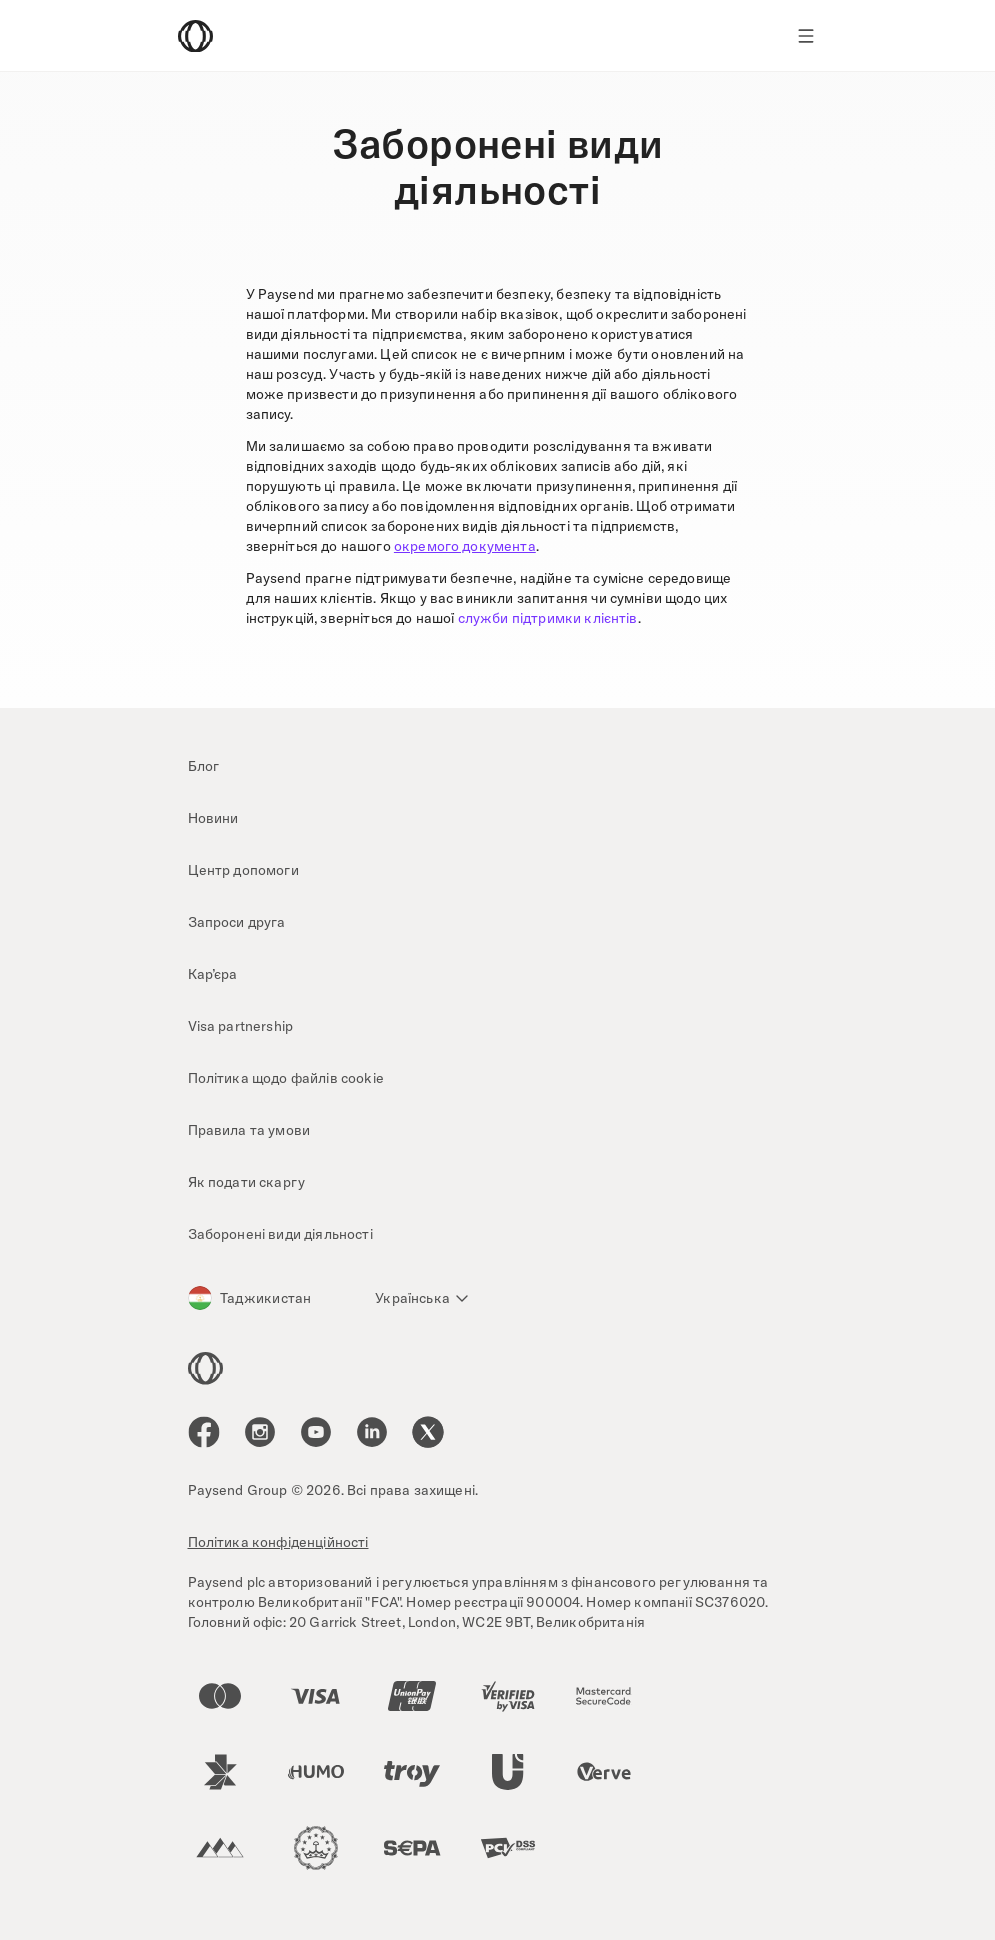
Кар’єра (213, 974)
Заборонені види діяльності (280, 1234)
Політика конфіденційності (278, 1542)
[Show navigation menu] (806, 36)
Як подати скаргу (247, 1182)
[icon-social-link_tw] (428, 1432)
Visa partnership (241, 1026)
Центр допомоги (243, 870)
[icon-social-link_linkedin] (372, 1432)
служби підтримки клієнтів (548, 618)
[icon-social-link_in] (260, 1432)
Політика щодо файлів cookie (286, 1078)
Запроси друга (237, 922)
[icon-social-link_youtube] (316, 1432)
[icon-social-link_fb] (204, 1432)
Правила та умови (249, 1130)
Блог (204, 766)
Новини (213, 818)
